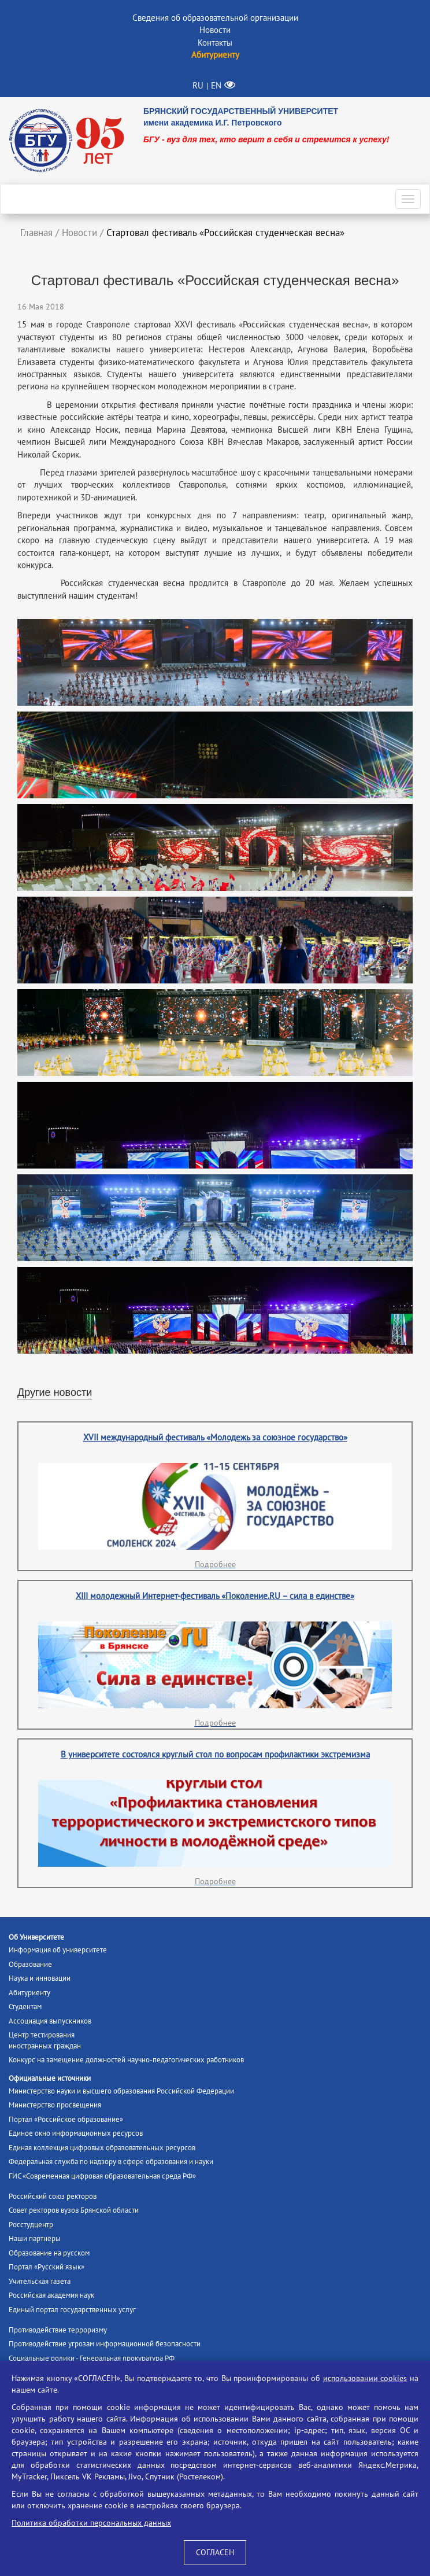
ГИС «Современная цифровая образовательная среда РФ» (102, 2176)
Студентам (25, 2006)
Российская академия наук (51, 2295)
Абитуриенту (29, 1993)
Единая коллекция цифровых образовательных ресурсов (102, 2148)
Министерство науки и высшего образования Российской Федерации (121, 2091)
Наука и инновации (40, 1978)
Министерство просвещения (55, 2105)
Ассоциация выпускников (50, 2021)
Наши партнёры (35, 2238)
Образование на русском (49, 2253)
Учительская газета (40, 2281)
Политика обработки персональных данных (91, 2523)
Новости (215, 29)
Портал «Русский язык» (46, 2267)
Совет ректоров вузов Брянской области (74, 2210)
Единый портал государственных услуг (72, 2310)
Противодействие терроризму (58, 2330)
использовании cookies (365, 2378)
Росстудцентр (31, 2224)
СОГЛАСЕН (215, 2552)
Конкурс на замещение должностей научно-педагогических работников (126, 2060)
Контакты (215, 42)
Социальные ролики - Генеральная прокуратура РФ (92, 2358)
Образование (30, 1964)
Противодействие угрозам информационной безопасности (105, 2344)
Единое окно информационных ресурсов (76, 2133)
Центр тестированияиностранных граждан (45, 2040)
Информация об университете (58, 1950)
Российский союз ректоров (53, 2196)
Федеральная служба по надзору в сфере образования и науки (111, 2161)
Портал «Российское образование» (66, 2119)
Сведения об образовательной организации (215, 17)
